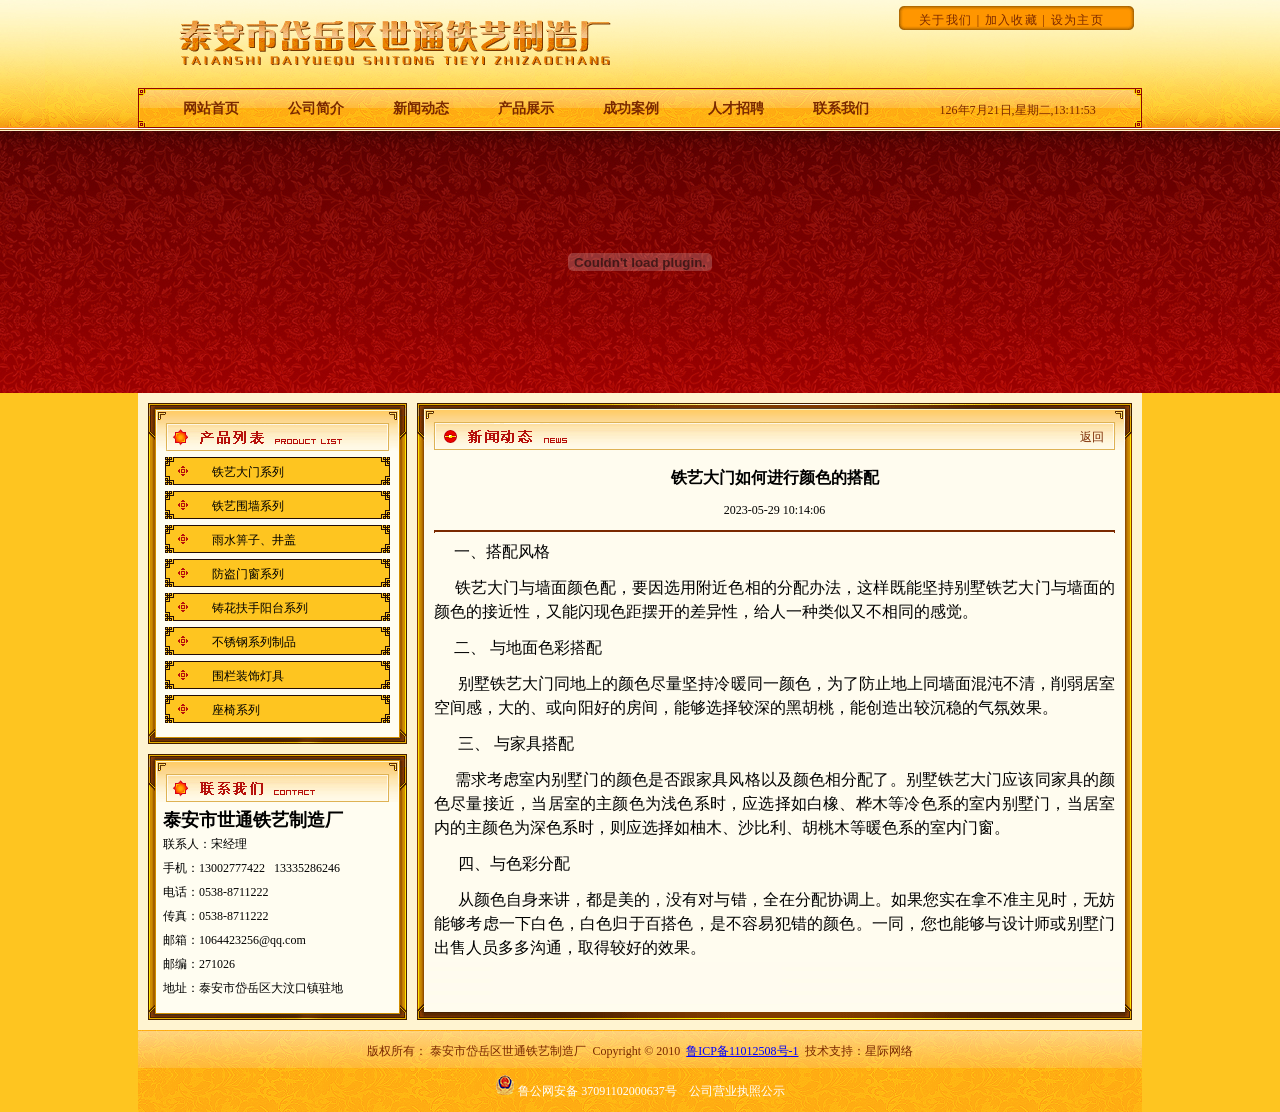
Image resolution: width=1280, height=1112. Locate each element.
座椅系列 (236, 710)
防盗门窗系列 (248, 574)
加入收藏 (1011, 20)
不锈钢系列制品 (254, 642)
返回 (1092, 437)
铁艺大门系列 (248, 472)
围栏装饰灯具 (248, 676)
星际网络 (889, 1051)
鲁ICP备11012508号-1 (742, 1051)
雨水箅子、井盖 (254, 540)
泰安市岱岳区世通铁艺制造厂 (508, 1051)
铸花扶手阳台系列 (260, 608)
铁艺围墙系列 (248, 506)
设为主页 (1077, 20)
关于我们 (945, 20)
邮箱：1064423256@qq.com (234, 940)
